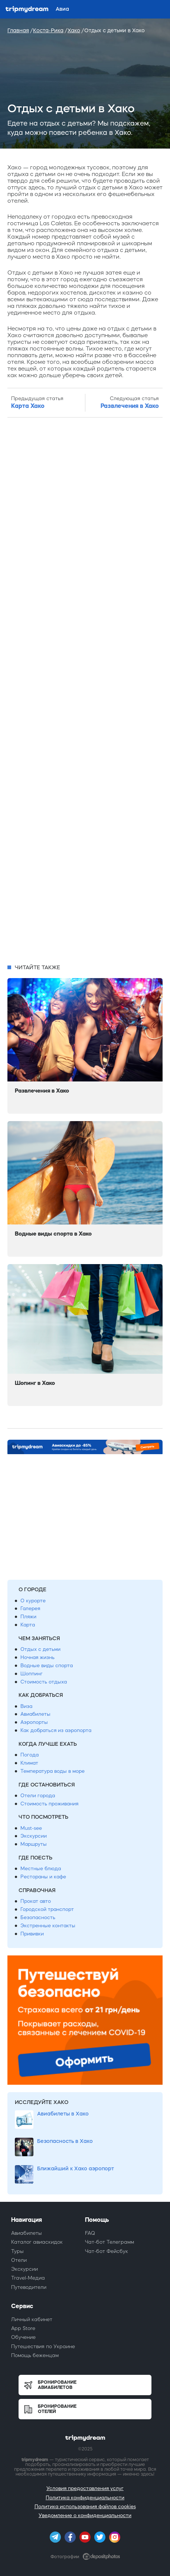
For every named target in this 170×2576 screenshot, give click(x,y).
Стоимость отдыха (43, 1681)
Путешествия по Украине (43, 2346)
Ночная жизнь (37, 1657)
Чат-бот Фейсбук (106, 2251)
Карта (27, 1624)
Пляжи (28, 1616)
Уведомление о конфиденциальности (85, 2515)
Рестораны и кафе (43, 1876)
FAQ (90, 2233)
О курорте (33, 1600)
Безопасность (37, 1917)
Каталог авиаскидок (37, 2242)
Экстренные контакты (47, 1925)
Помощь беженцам (35, 2355)
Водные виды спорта (46, 1665)
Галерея (30, 1608)
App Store (23, 2328)
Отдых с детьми (40, 1649)
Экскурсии (33, 1836)
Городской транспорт (47, 1909)
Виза (26, 1706)
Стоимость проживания (49, 1803)
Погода (29, 1754)
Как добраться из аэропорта (55, 1730)
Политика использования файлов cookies (85, 2506)
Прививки (32, 1933)
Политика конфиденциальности (85, 2497)
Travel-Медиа (28, 2278)
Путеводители (28, 2287)
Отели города (37, 1795)
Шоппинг (31, 1673)
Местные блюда (40, 1868)
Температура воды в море (52, 1771)
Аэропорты (34, 1722)
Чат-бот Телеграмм (109, 2242)
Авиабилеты (35, 1714)
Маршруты (33, 1844)
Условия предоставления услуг (85, 2488)
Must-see (31, 1828)
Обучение (23, 2337)
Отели (19, 2260)
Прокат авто (35, 1901)
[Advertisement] (85, 691)
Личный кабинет (31, 2319)
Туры (17, 2251)
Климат (29, 1763)
